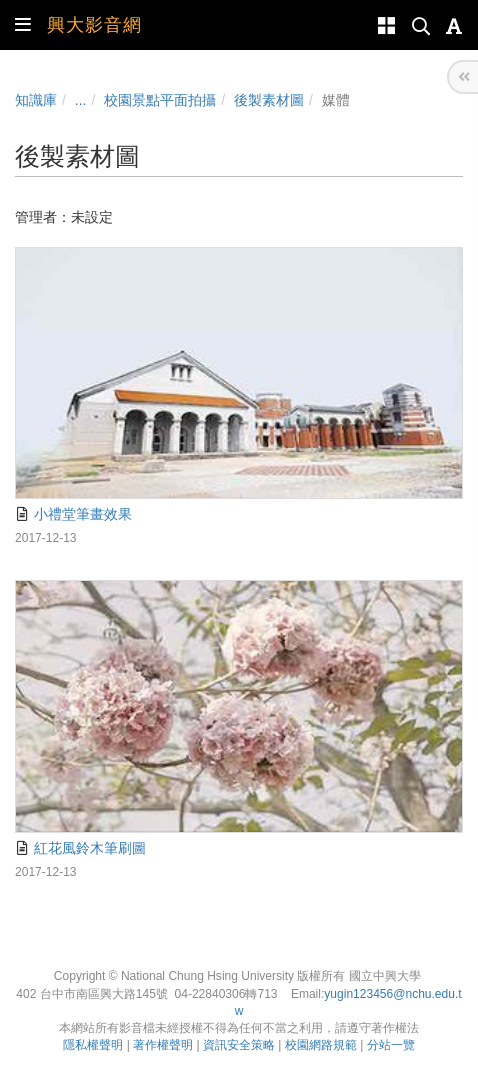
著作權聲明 (163, 1045)
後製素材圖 (269, 100)
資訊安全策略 (239, 1045)
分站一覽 (391, 1045)
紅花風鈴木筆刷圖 (80, 848)
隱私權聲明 (93, 1045)
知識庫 (36, 100)
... (81, 100)
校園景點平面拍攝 (160, 100)
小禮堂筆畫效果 (73, 514)
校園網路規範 (321, 1045)
